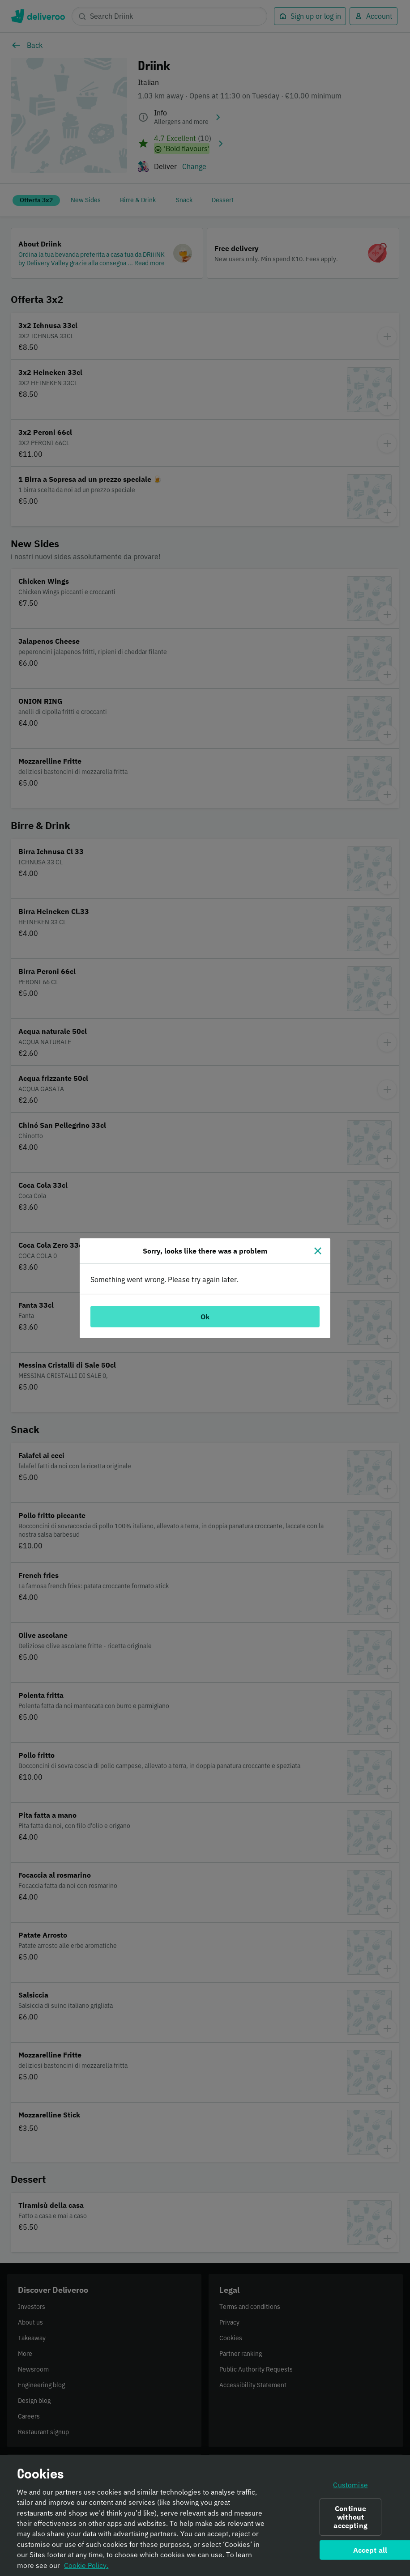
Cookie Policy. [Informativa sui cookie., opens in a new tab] (86, 2565)
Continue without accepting (350, 2516)
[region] (205, 2515)
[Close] (317, 1250)
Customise (350, 2484)
